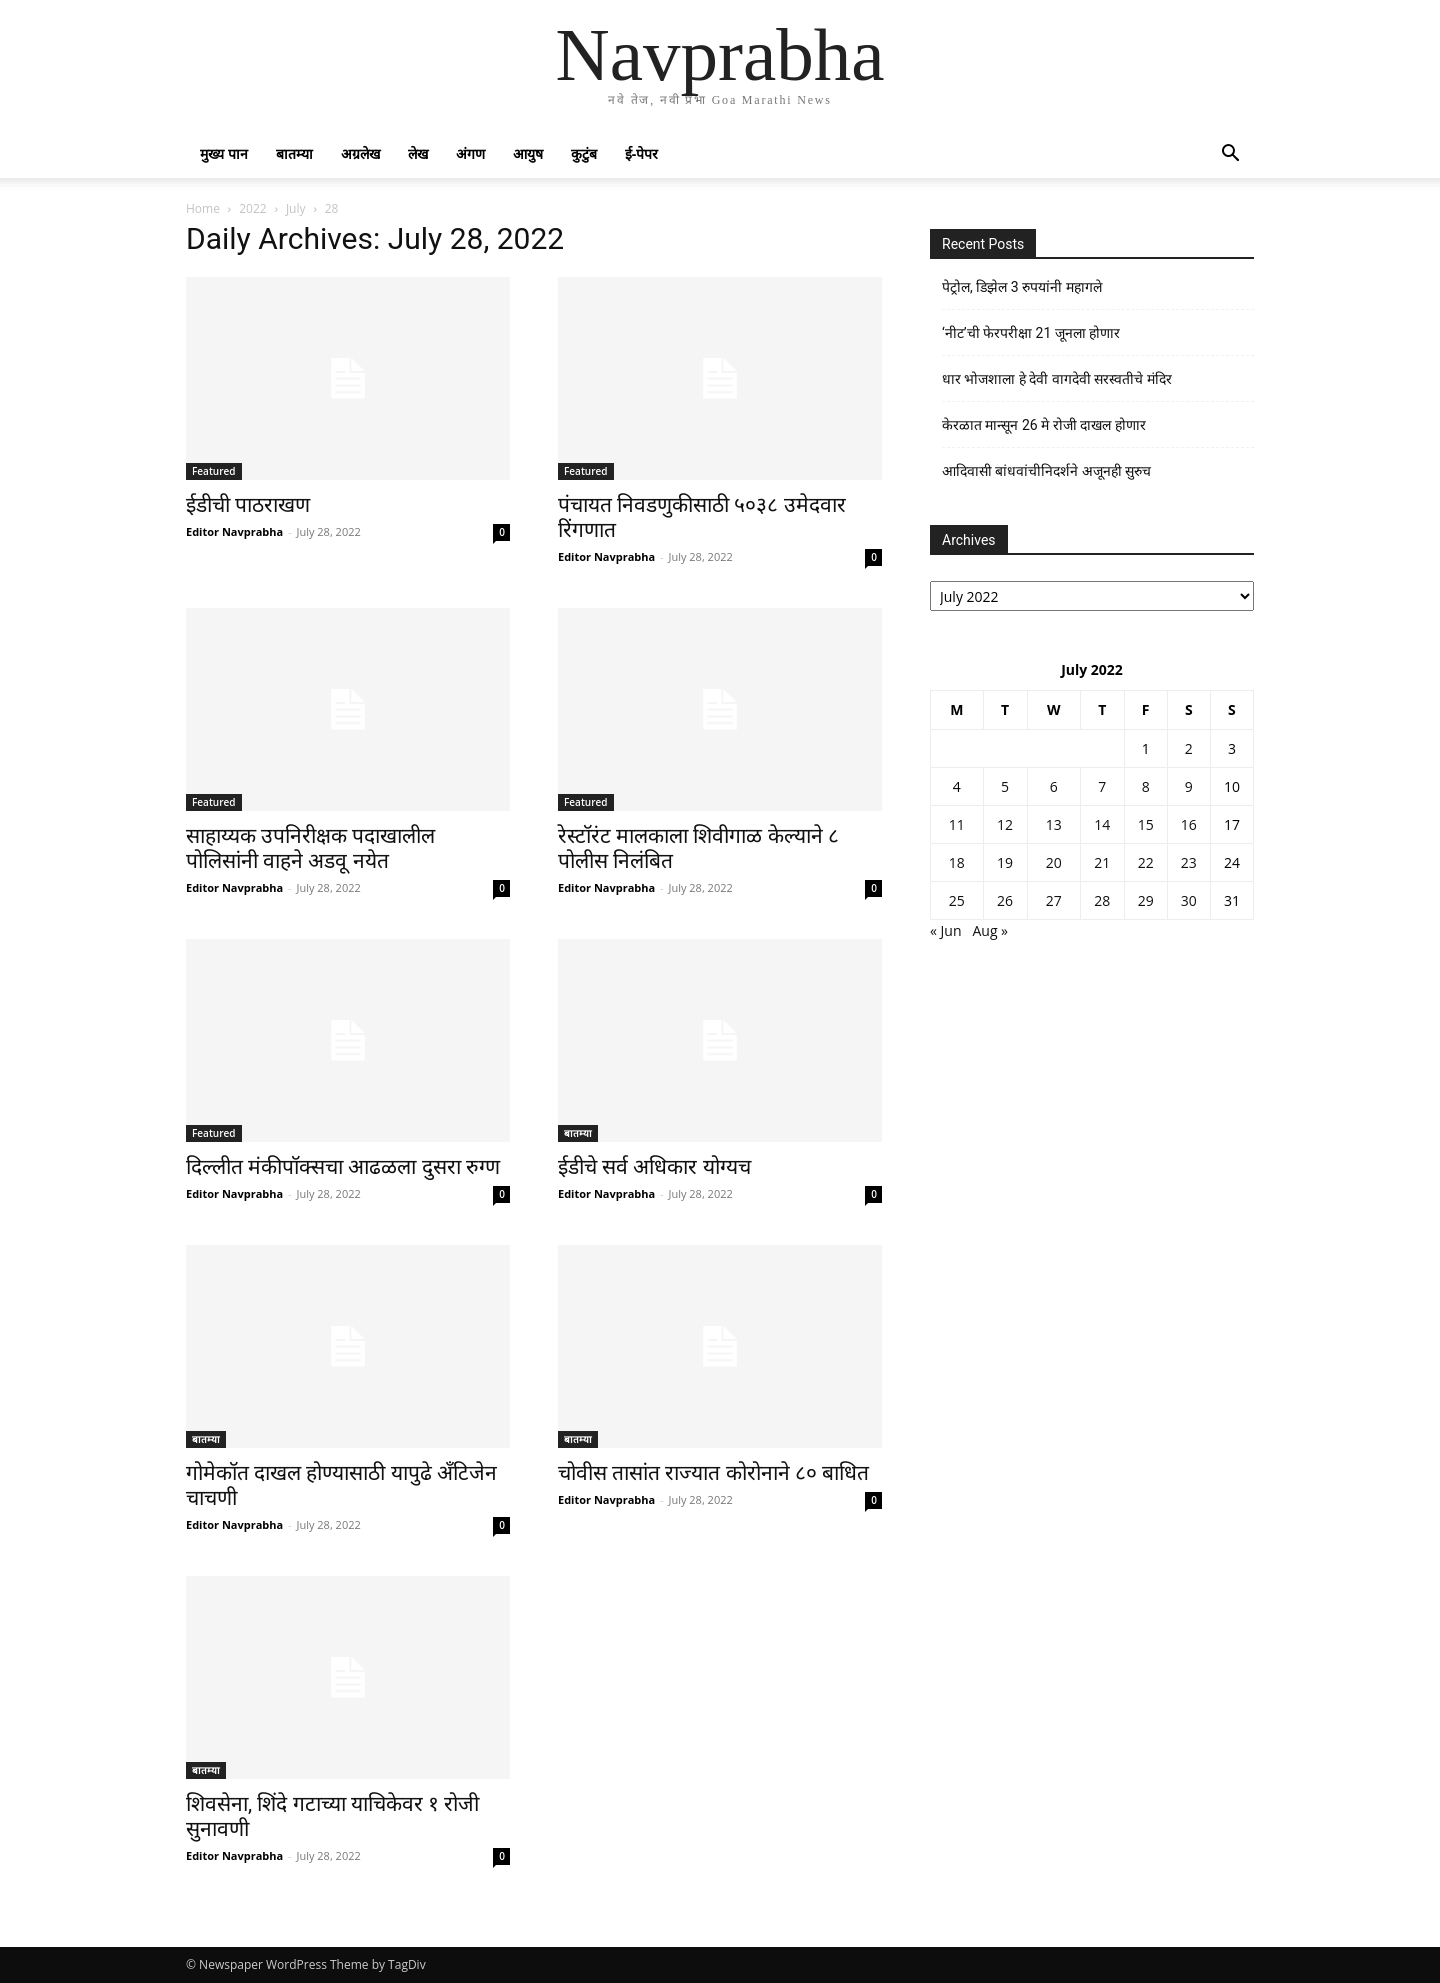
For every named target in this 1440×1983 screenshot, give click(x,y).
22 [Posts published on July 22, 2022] (1146, 862)
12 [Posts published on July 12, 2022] (1005, 824)
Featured (214, 471)
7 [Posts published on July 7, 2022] (1102, 786)
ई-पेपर (642, 153)
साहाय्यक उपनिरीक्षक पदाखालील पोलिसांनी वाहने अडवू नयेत (310, 848)
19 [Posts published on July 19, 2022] (1005, 862)
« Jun (946, 930)
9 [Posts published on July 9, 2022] (1189, 786)
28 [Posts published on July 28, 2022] (1102, 900)
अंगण (470, 153)
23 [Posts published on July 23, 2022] (1189, 862)
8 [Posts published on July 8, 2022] (1146, 786)
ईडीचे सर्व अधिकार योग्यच (654, 1167)
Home (203, 208)
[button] (1230, 155)
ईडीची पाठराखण (248, 505)
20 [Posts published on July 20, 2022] (1054, 862)
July (296, 208)
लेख (418, 153)
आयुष (528, 153)
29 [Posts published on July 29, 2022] (1146, 900)
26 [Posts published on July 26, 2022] (1005, 900)
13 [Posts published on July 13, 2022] (1054, 824)
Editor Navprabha (234, 531)
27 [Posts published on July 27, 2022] (1054, 900)
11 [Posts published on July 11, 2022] (957, 824)
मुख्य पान (224, 153)
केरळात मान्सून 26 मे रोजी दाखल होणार (1044, 425)
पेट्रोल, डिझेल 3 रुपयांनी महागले (1022, 287)
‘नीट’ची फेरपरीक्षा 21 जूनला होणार (1031, 333)
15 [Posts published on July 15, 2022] (1146, 824)
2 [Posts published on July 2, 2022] (1189, 748)
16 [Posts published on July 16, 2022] (1189, 824)
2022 (252, 208)
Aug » (990, 930)
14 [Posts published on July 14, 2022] (1102, 824)
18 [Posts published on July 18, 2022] (957, 862)
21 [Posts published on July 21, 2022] (1102, 862)
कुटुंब (584, 153)
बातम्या (294, 153)
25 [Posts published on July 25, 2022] (957, 900)
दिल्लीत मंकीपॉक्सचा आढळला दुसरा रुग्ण (343, 1167)
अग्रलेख (360, 153)
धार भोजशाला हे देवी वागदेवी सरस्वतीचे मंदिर (1057, 379)
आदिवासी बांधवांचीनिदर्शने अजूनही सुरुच (1046, 471)
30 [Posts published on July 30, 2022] (1189, 900)
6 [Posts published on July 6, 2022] (1054, 786)
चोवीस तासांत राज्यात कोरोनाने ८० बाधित (713, 1473)
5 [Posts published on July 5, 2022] (1005, 786)
